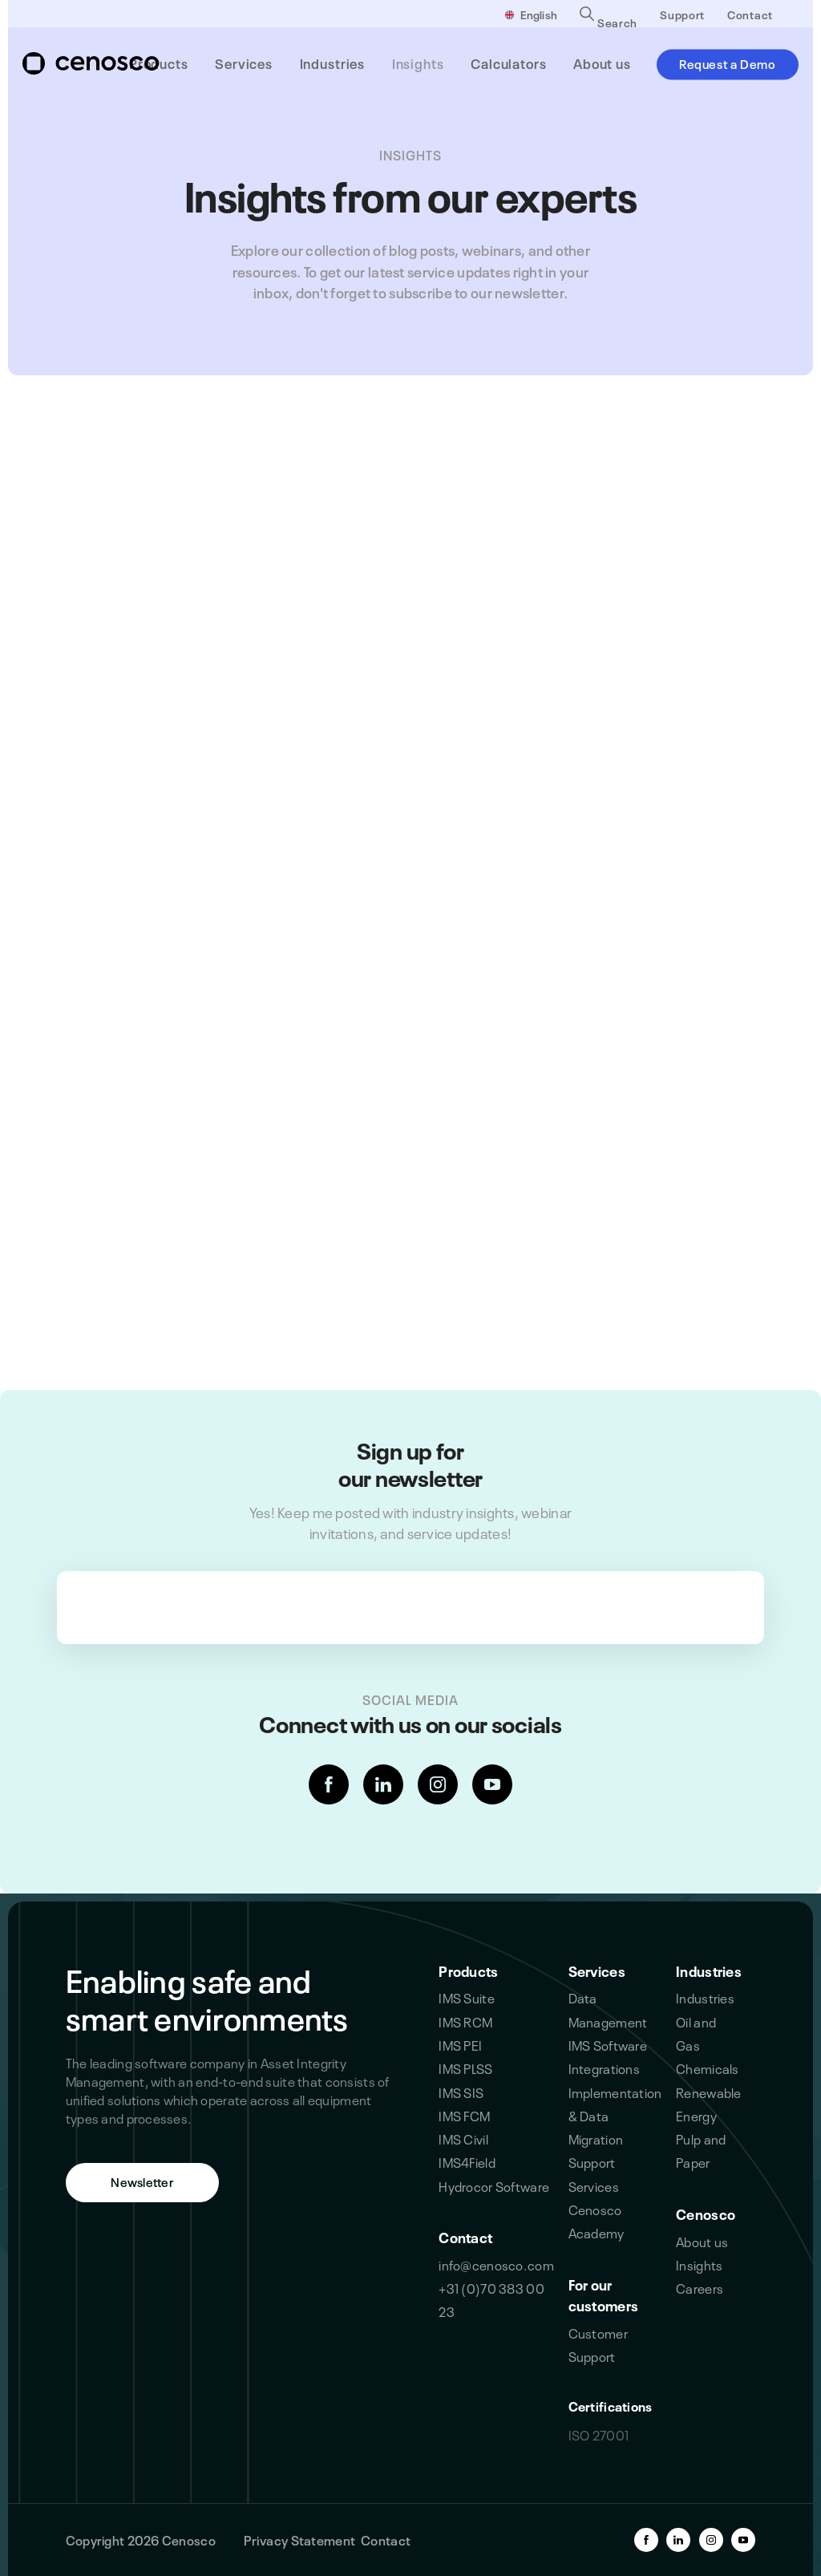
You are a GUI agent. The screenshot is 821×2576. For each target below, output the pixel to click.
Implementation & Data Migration (615, 2115)
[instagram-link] (438, 1784)
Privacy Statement (299, 2539)
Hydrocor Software (494, 2185)
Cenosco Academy (596, 2220)
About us (702, 2240)
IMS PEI (460, 2044)
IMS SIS (461, 2091)
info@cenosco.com (496, 2264)
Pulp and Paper (701, 2149)
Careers (699, 2287)
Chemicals (707, 2067)
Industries (709, 1969)
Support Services (593, 2173)
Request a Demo (727, 63)
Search (608, 20)
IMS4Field (467, 2161)
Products (468, 1969)
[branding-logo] (90, 63)
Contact (750, 14)
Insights (699, 2264)
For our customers (603, 2294)
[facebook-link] (329, 1784)
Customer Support (598, 2344)
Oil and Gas (696, 2032)
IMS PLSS (465, 2067)
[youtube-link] (492, 1784)
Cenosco (705, 2212)
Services (596, 1969)
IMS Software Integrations (607, 2056)
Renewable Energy (709, 2103)
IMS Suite (467, 1997)
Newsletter (142, 2181)
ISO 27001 (598, 2434)
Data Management (608, 2008)
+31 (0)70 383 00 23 (491, 2299)
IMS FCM (464, 2114)
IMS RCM (465, 2021)
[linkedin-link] (383, 1784)
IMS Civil (463, 2138)
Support (682, 14)
